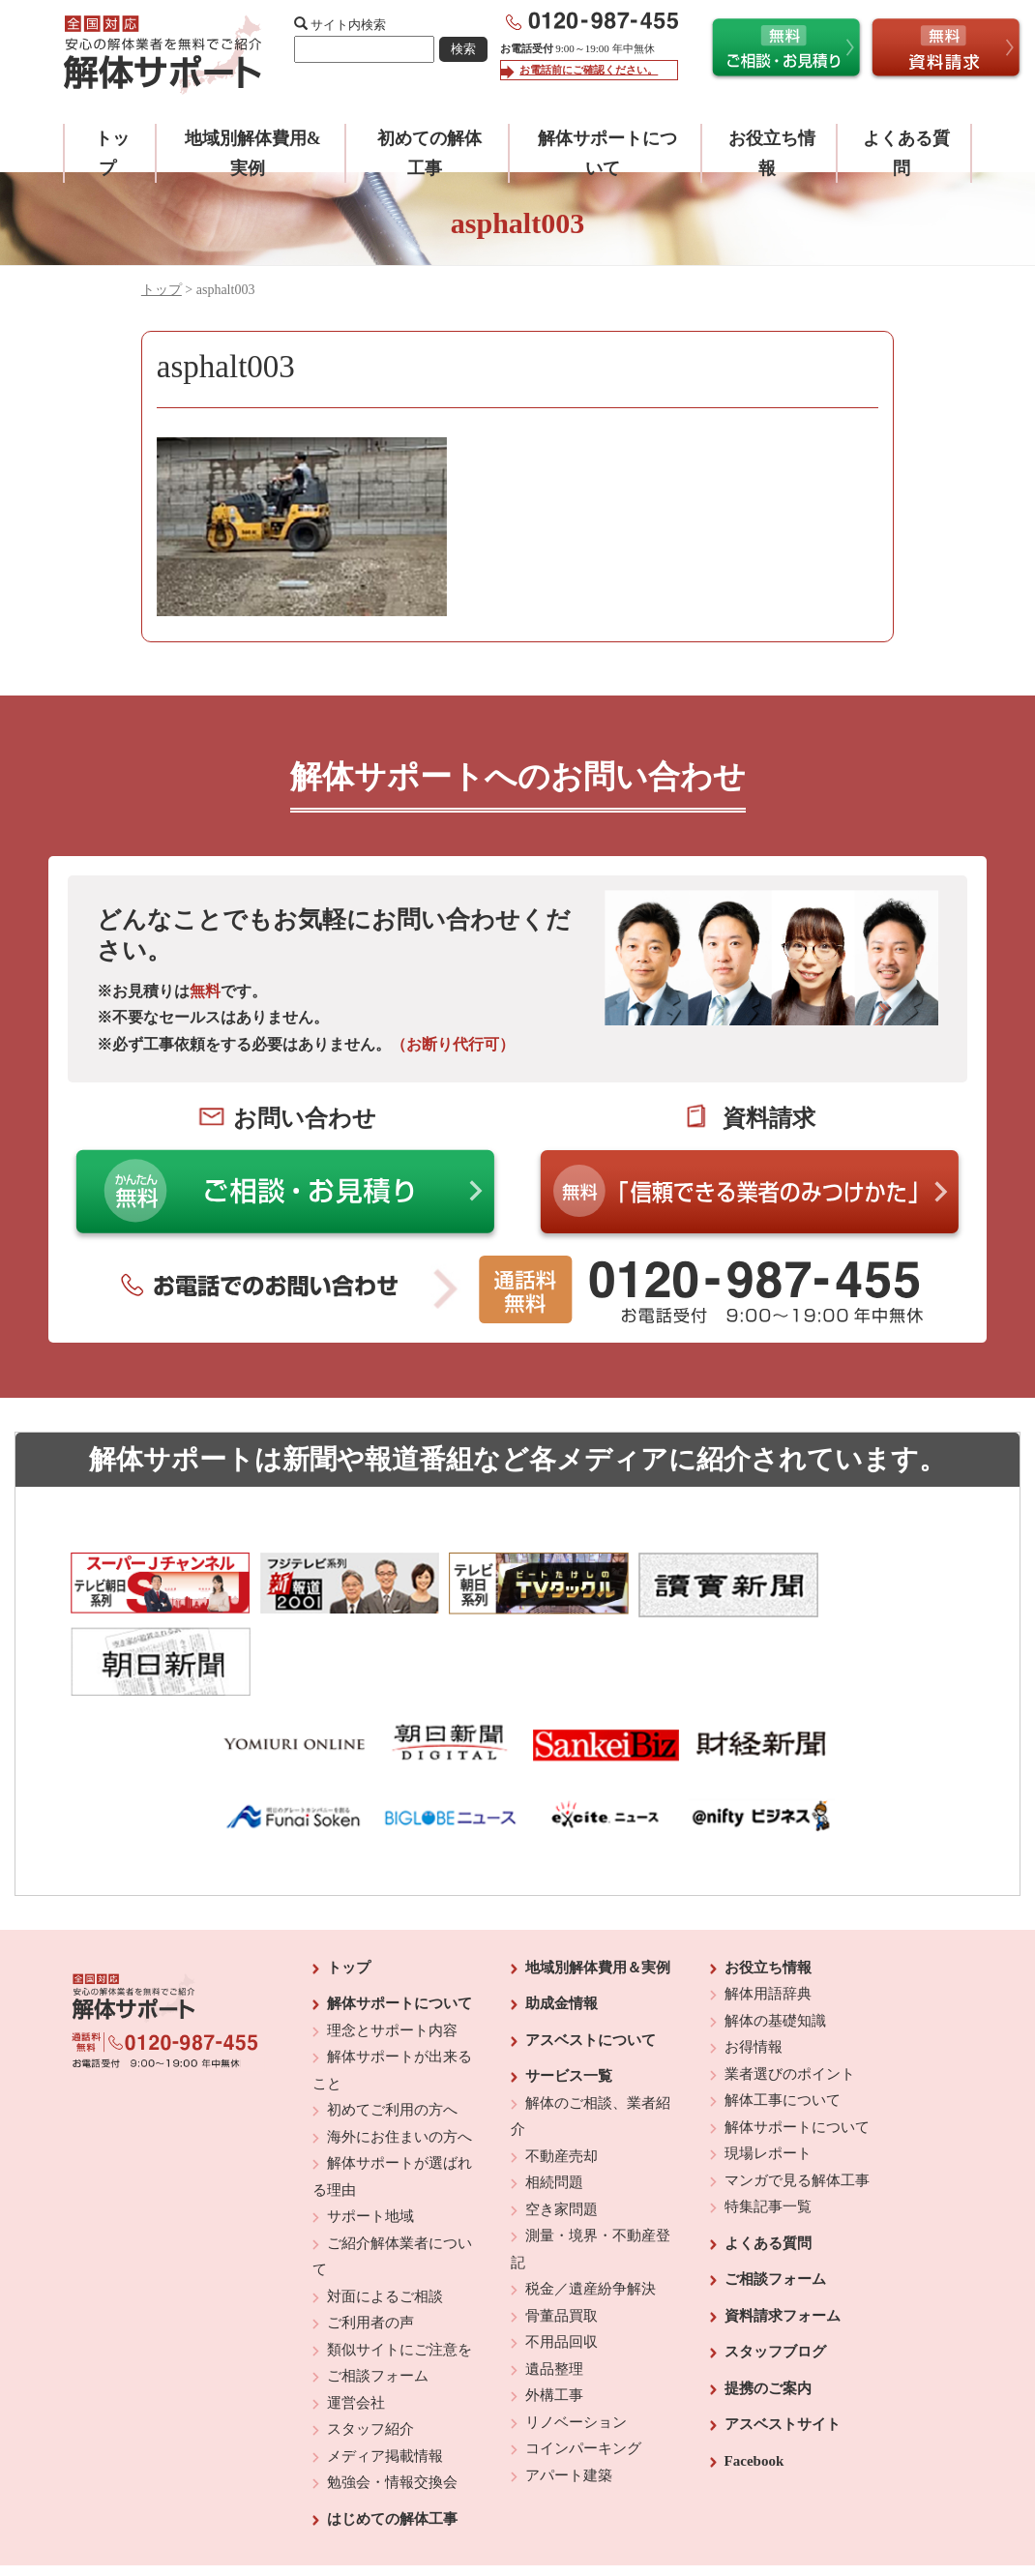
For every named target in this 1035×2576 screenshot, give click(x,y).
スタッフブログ (775, 2271)
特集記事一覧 (768, 2126)
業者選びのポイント (789, 1993)
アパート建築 (568, 2395)
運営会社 (356, 2322)
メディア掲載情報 (385, 2376)
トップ (161, 289)
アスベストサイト (782, 2344)
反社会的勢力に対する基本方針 (502, 2509)
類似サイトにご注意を (399, 2269)
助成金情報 (561, 1923)
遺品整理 (554, 2288)
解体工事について (782, 2020)
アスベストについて (590, 1960)
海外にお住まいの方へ (399, 2056)
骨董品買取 (561, 2235)
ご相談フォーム (378, 2295)
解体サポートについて (399, 1923)
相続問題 (554, 2102)
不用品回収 (561, 2261)
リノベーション (576, 2342)
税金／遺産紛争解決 (590, 2208)
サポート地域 (370, 2136)
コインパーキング (583, 2368)
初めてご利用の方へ (392, 2029)
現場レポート (768, 2073)
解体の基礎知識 (775, 1940)
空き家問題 (561, 2129)
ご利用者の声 (370, 2242)
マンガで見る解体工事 (797, 2100)
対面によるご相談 (385, 2216)
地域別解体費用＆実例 (597, 1887)
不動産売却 (561, 2076)
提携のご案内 (768, 2308)
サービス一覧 (568, 1995)
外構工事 (554, 2315)
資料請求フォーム (782, 2235)
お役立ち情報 (768, 1887)
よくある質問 (768, 2163)
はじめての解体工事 (392, 2438)
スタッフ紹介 (370, 2348)
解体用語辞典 (768, 1913)
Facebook (754, 2380)
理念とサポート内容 (392, 1950)
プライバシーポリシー (650, 2509)
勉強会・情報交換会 (392, 2402)
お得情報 (753, 1966)
